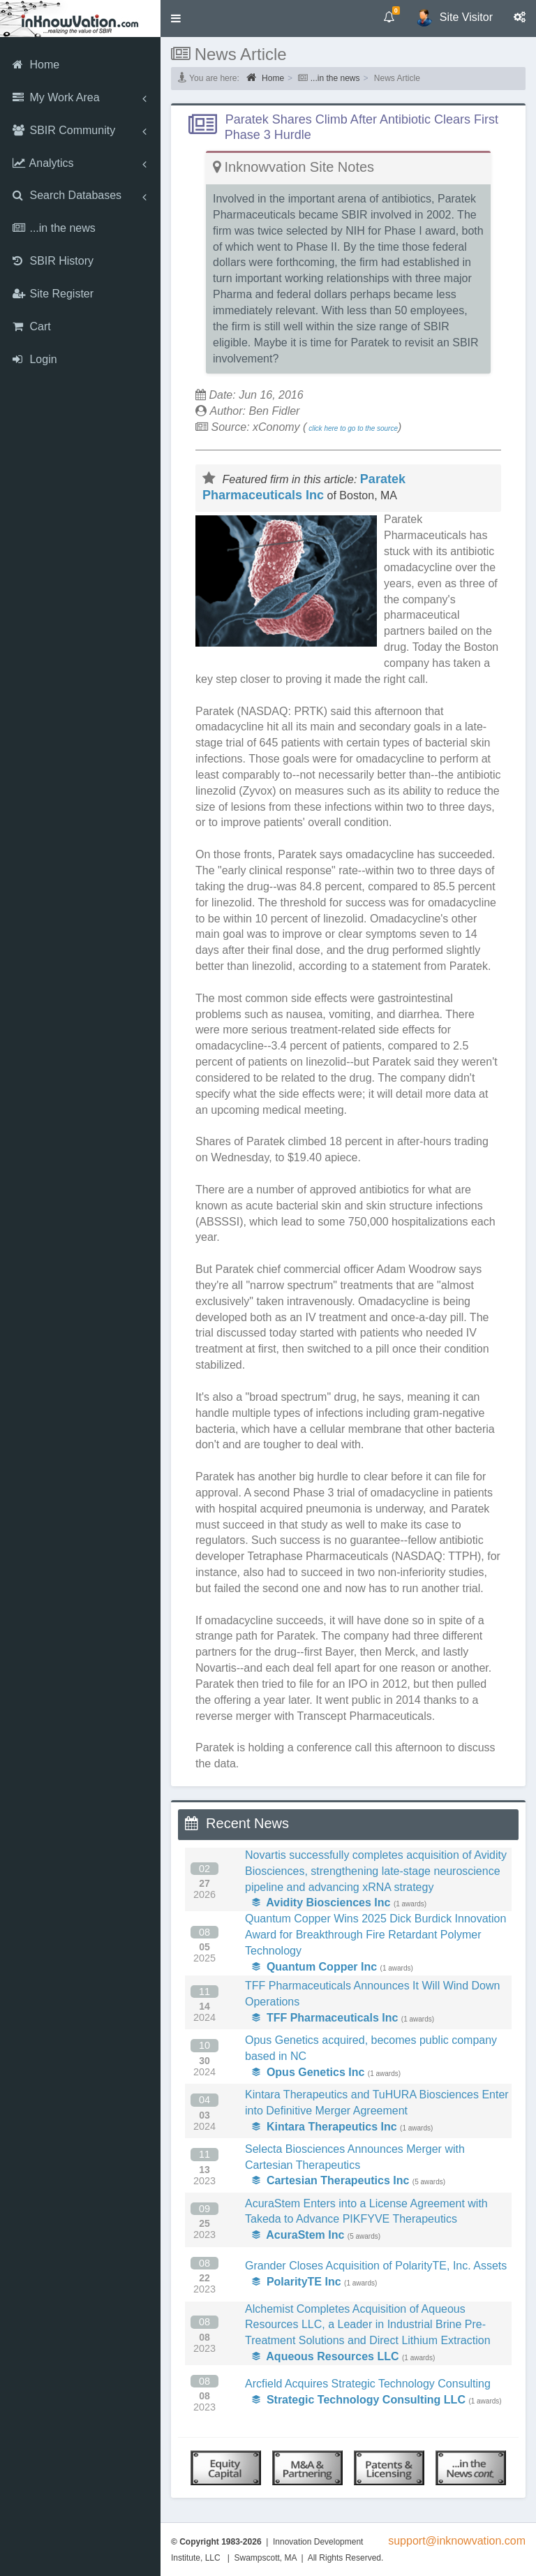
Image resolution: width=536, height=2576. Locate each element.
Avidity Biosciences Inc (321, 1902)
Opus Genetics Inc (308, 2072)
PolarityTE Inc (296, 2282)
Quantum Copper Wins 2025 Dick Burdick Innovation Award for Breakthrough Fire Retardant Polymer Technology (375, 1935)
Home (265, 77)
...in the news (335, 78)
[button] (176, 18)
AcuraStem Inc (298, 2235)
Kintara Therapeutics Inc (324, 2127)
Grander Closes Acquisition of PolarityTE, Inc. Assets (376, 2266)
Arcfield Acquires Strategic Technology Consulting (368, 2384)
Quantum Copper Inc (314, 1967)
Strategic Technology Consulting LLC (359, 2400)
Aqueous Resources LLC (325, 2356)
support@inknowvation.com (457, 2541)
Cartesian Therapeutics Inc (330, 2180)
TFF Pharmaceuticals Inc (325, 2018)
